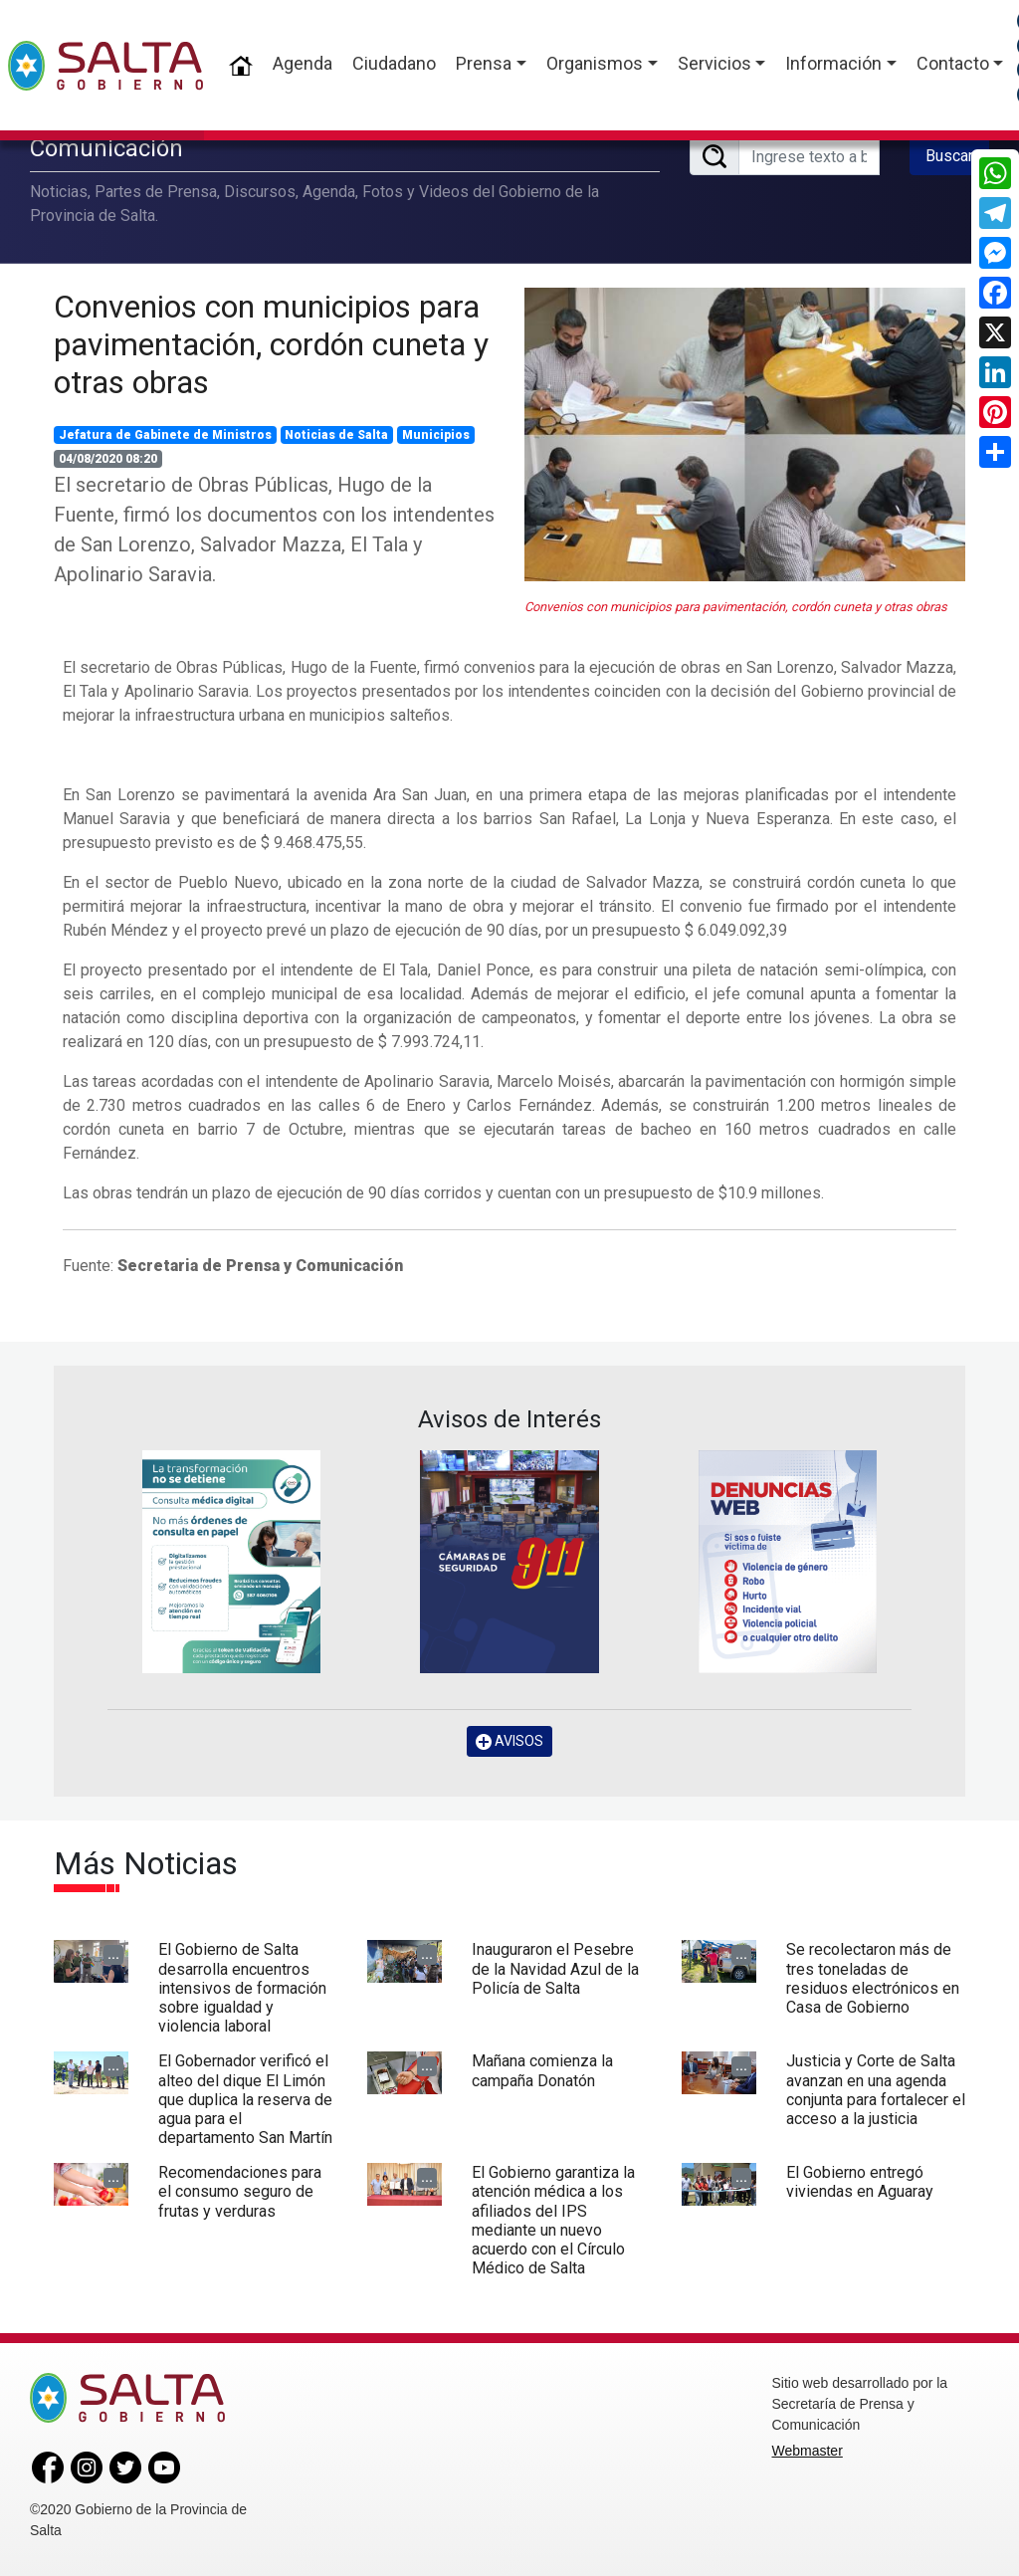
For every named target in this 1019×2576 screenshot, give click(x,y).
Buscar (949, 155)
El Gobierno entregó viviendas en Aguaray (859, 2182)
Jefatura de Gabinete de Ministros (165, 435)
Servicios (714, 63)
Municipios (436, 435)
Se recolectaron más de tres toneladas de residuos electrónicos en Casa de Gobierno (872, 1978)
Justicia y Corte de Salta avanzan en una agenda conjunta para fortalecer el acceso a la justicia (875, 2089)
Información (833, 63)
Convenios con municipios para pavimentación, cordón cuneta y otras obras (271, 345)
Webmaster (807, 2451)
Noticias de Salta (336, 435)
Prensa (483, 63)
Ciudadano (394, 63)
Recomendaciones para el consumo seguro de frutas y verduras (239, 2191)
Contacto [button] (953, 63)
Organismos (594, 63)
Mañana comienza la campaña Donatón (542, 2070)
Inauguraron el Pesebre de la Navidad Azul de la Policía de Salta (555, 1968)
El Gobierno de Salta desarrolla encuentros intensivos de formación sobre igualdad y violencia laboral (242, 1988)
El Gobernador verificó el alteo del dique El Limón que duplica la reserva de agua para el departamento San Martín (245, 2099)
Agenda (302, 63)
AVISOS (509, 1741)
